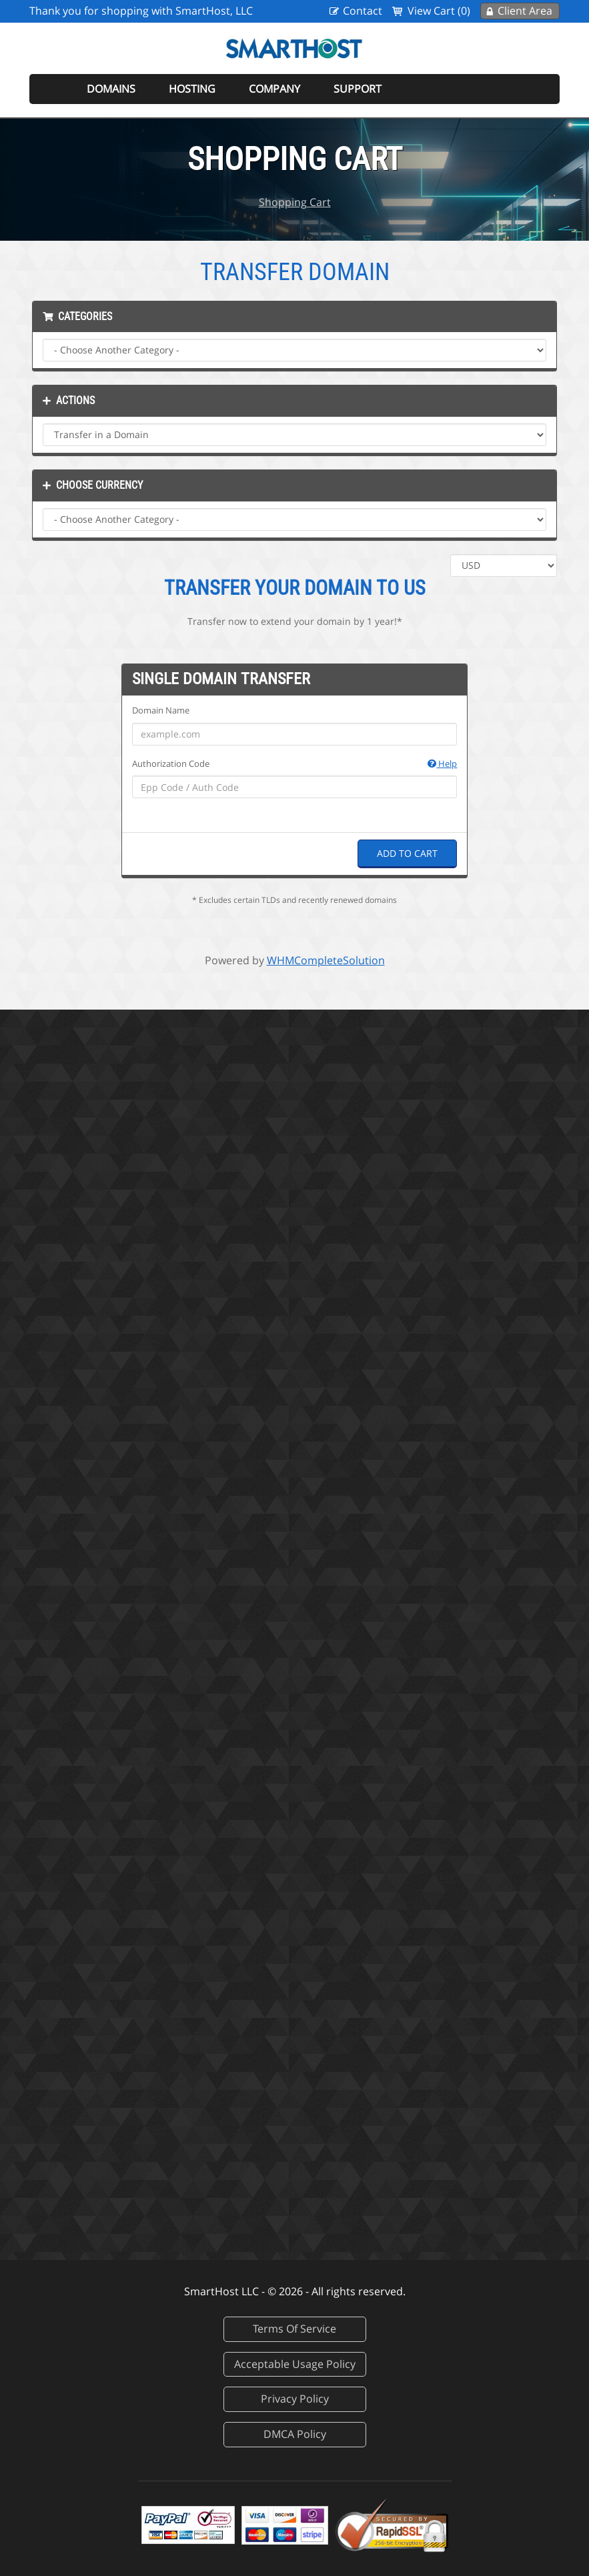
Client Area (525, 10)
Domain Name (160, 710)
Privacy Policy (295, 2398)
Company (274, 88)
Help (442, 764)
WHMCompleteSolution (326, 960)
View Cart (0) (439, 10)
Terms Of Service (294, 2328)
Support (358, 88)
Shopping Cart (295, 202)
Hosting (192, 88)
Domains (111, 88)
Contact (362, 10)
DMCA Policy (294, 2434)
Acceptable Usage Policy (295, 2364)
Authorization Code (295, 764)
